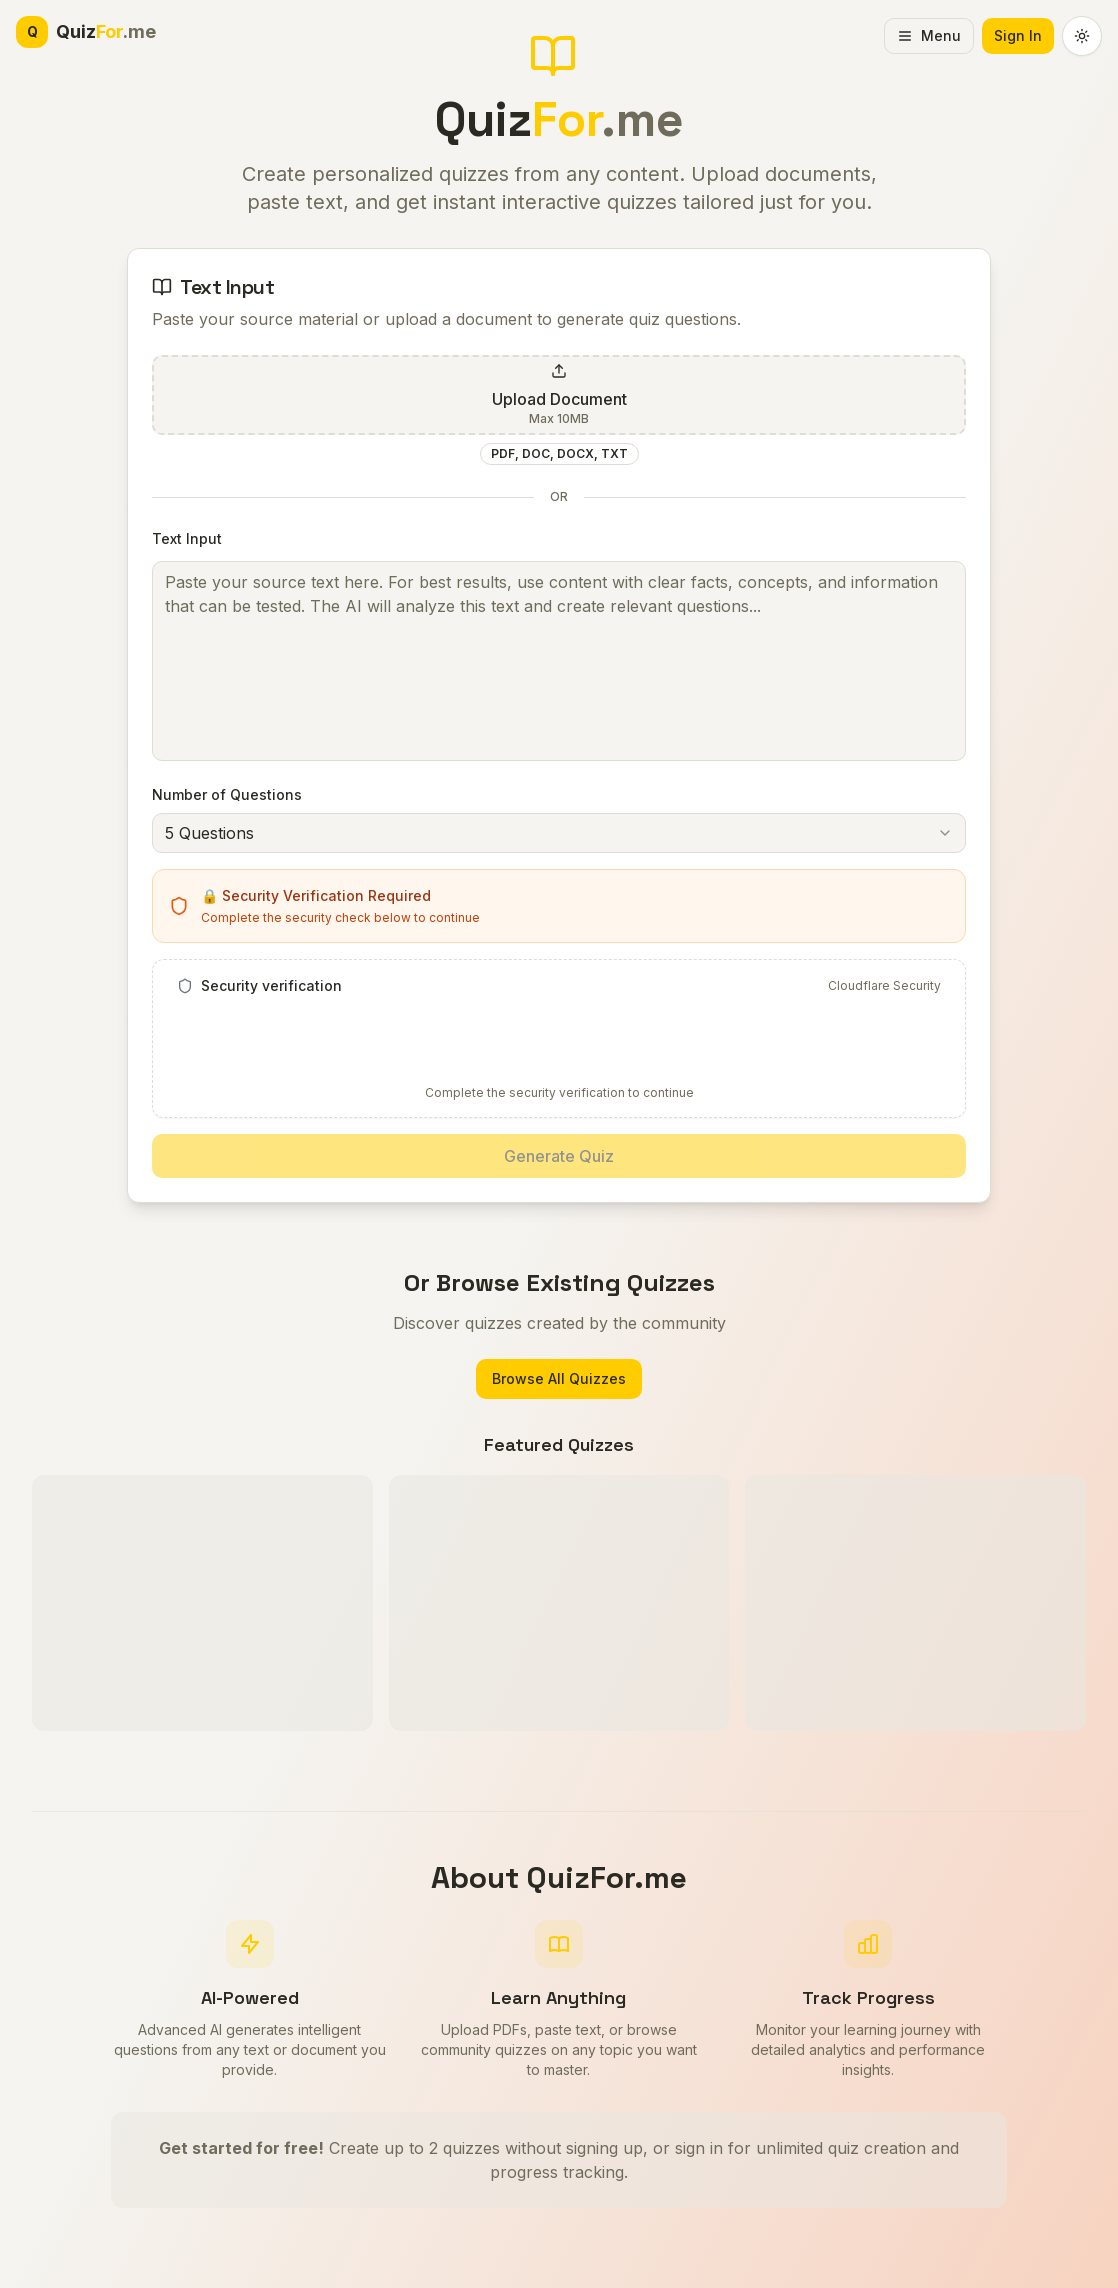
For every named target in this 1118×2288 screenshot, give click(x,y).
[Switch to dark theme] (1082, 36)
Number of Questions (227, 794)
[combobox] (559, 833)
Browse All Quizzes (559, 1378)
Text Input (187, 538)
